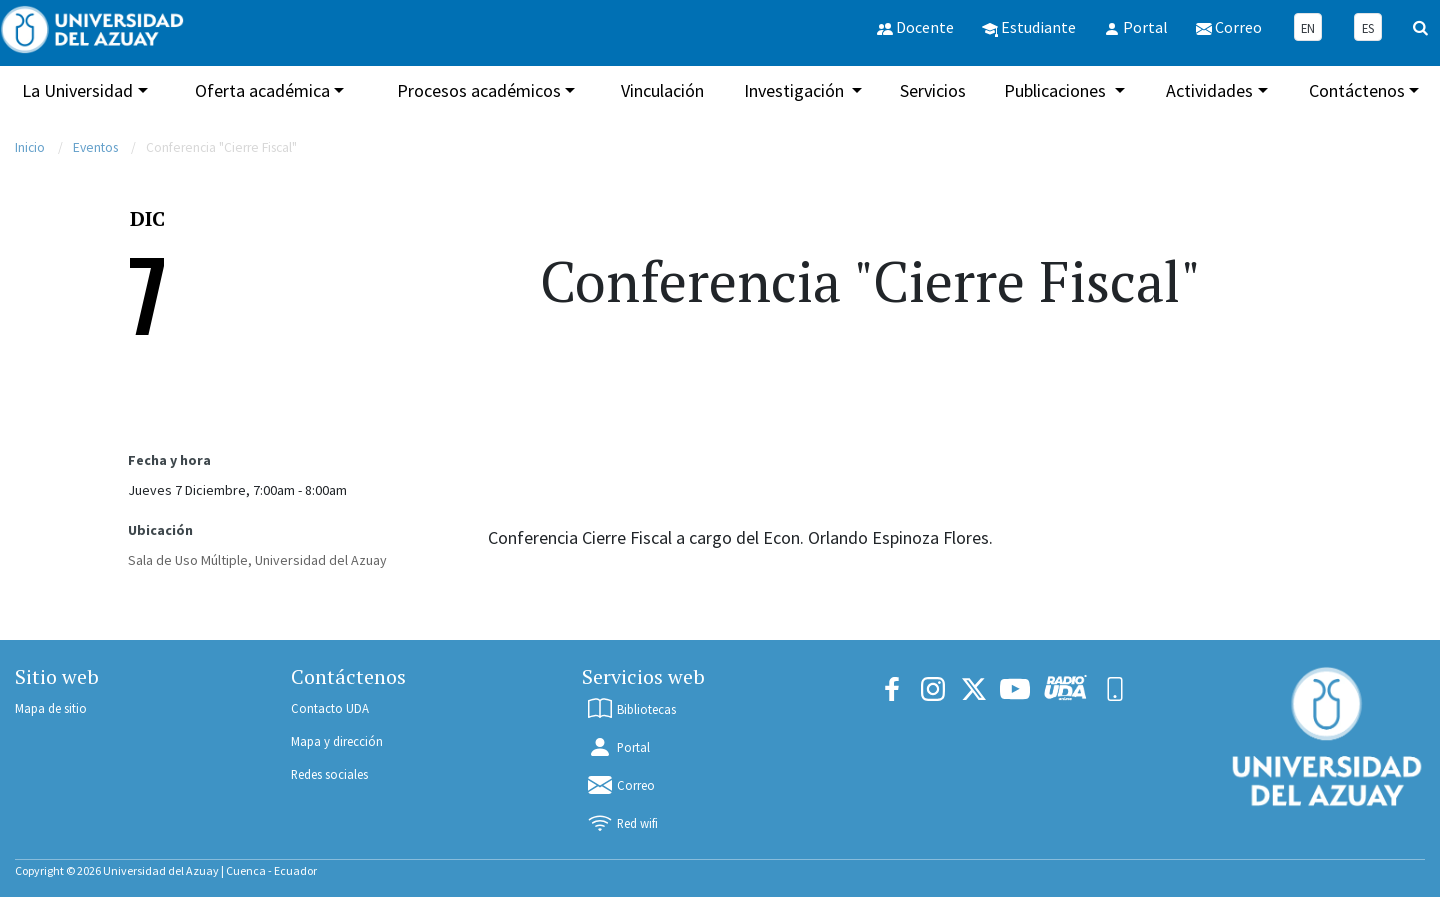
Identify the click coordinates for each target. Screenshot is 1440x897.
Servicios (933, 90)
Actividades (1209, 90)
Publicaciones (1057, 90)
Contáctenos (1357, 90)
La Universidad (77, 90)
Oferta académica (262, 90)
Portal (618, 747)
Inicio (30, 147)
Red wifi (622, 823)
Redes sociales (329, 774)
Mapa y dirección (337, 741)
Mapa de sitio (51, 708)
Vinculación (662, 90)
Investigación (796, 90)
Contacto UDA (330, 708)
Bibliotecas (631, 709)
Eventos (95, 147)
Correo (620, 785)
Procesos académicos (479, 90)
